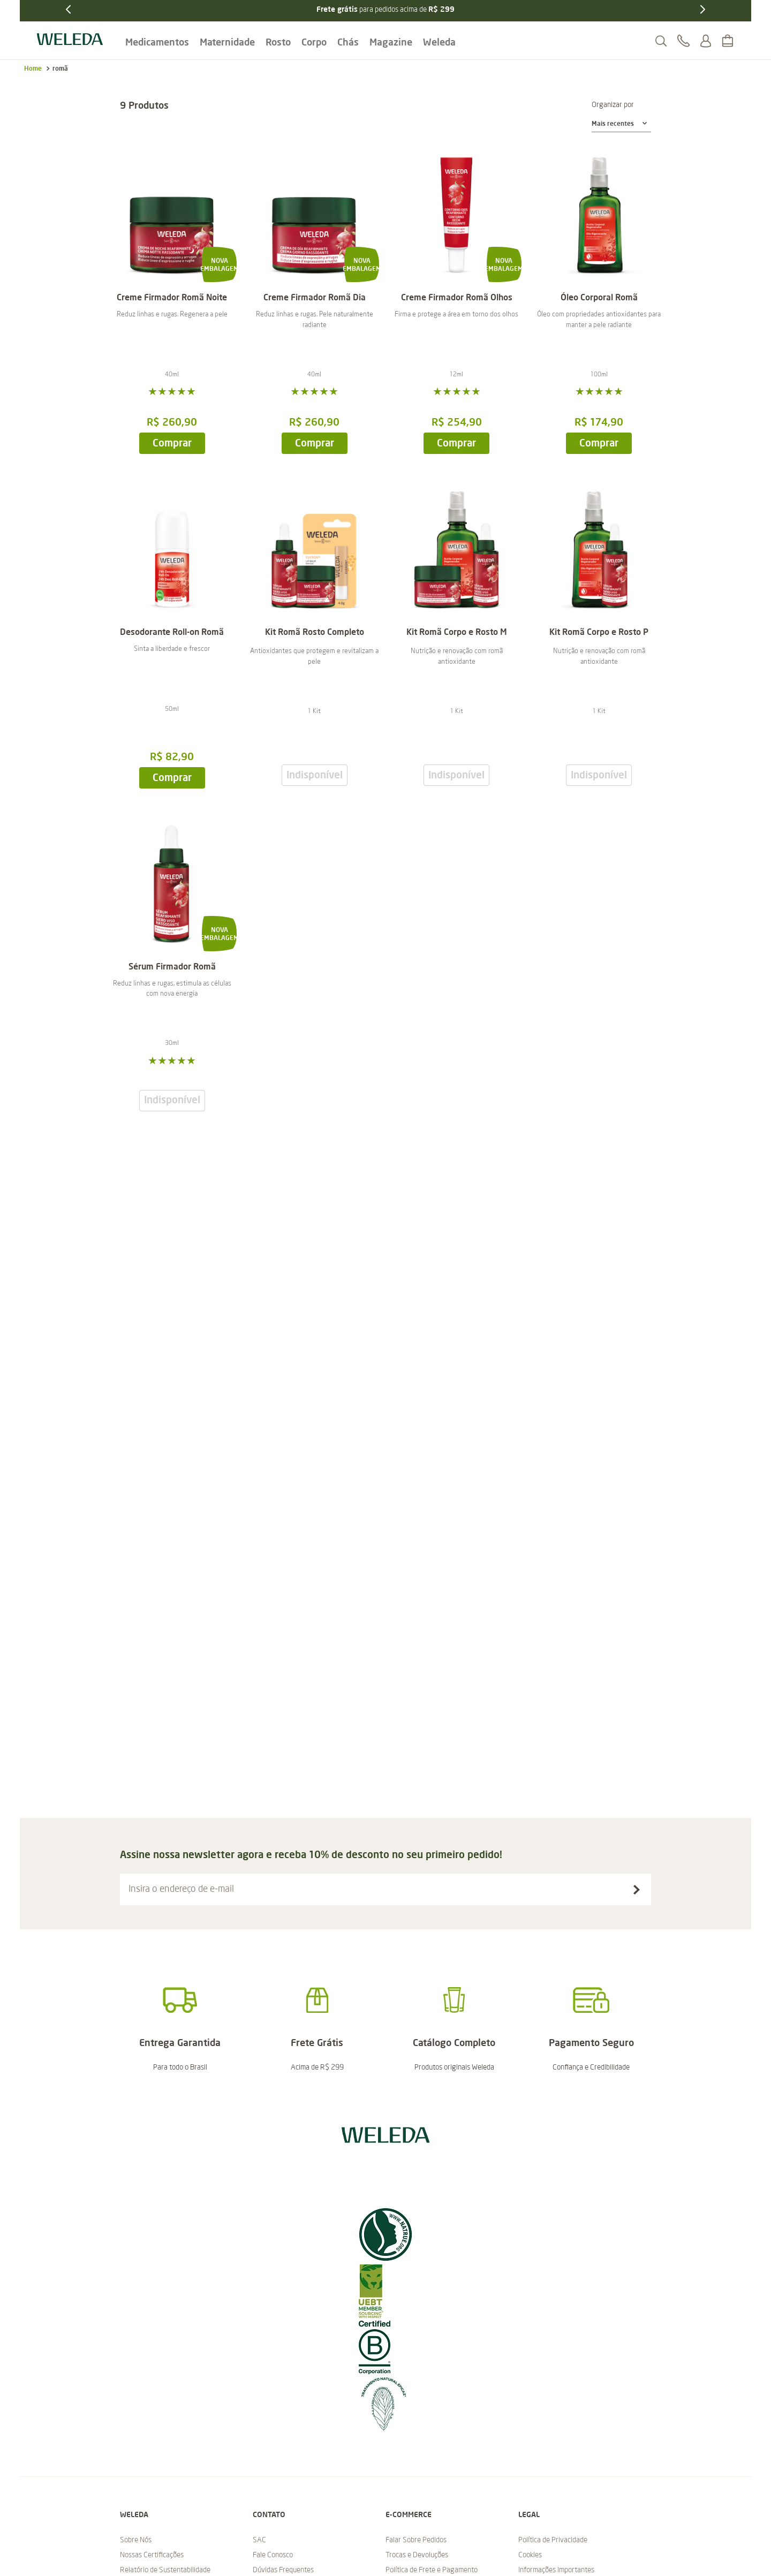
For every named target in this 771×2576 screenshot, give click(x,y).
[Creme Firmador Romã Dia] (314, 299)
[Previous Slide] (68, 9)
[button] (661, 40)
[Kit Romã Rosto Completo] (314, 634)
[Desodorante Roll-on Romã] (172, 634)
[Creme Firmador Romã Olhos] (456, 299)
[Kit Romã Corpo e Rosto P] (599, 634)
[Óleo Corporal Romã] (599, 299)
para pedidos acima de (385, 8)
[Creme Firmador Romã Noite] (172, 299)
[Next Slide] (702, 9)
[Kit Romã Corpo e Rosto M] (456, 634)
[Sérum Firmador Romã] (172, 963)
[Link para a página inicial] (33, 68)
